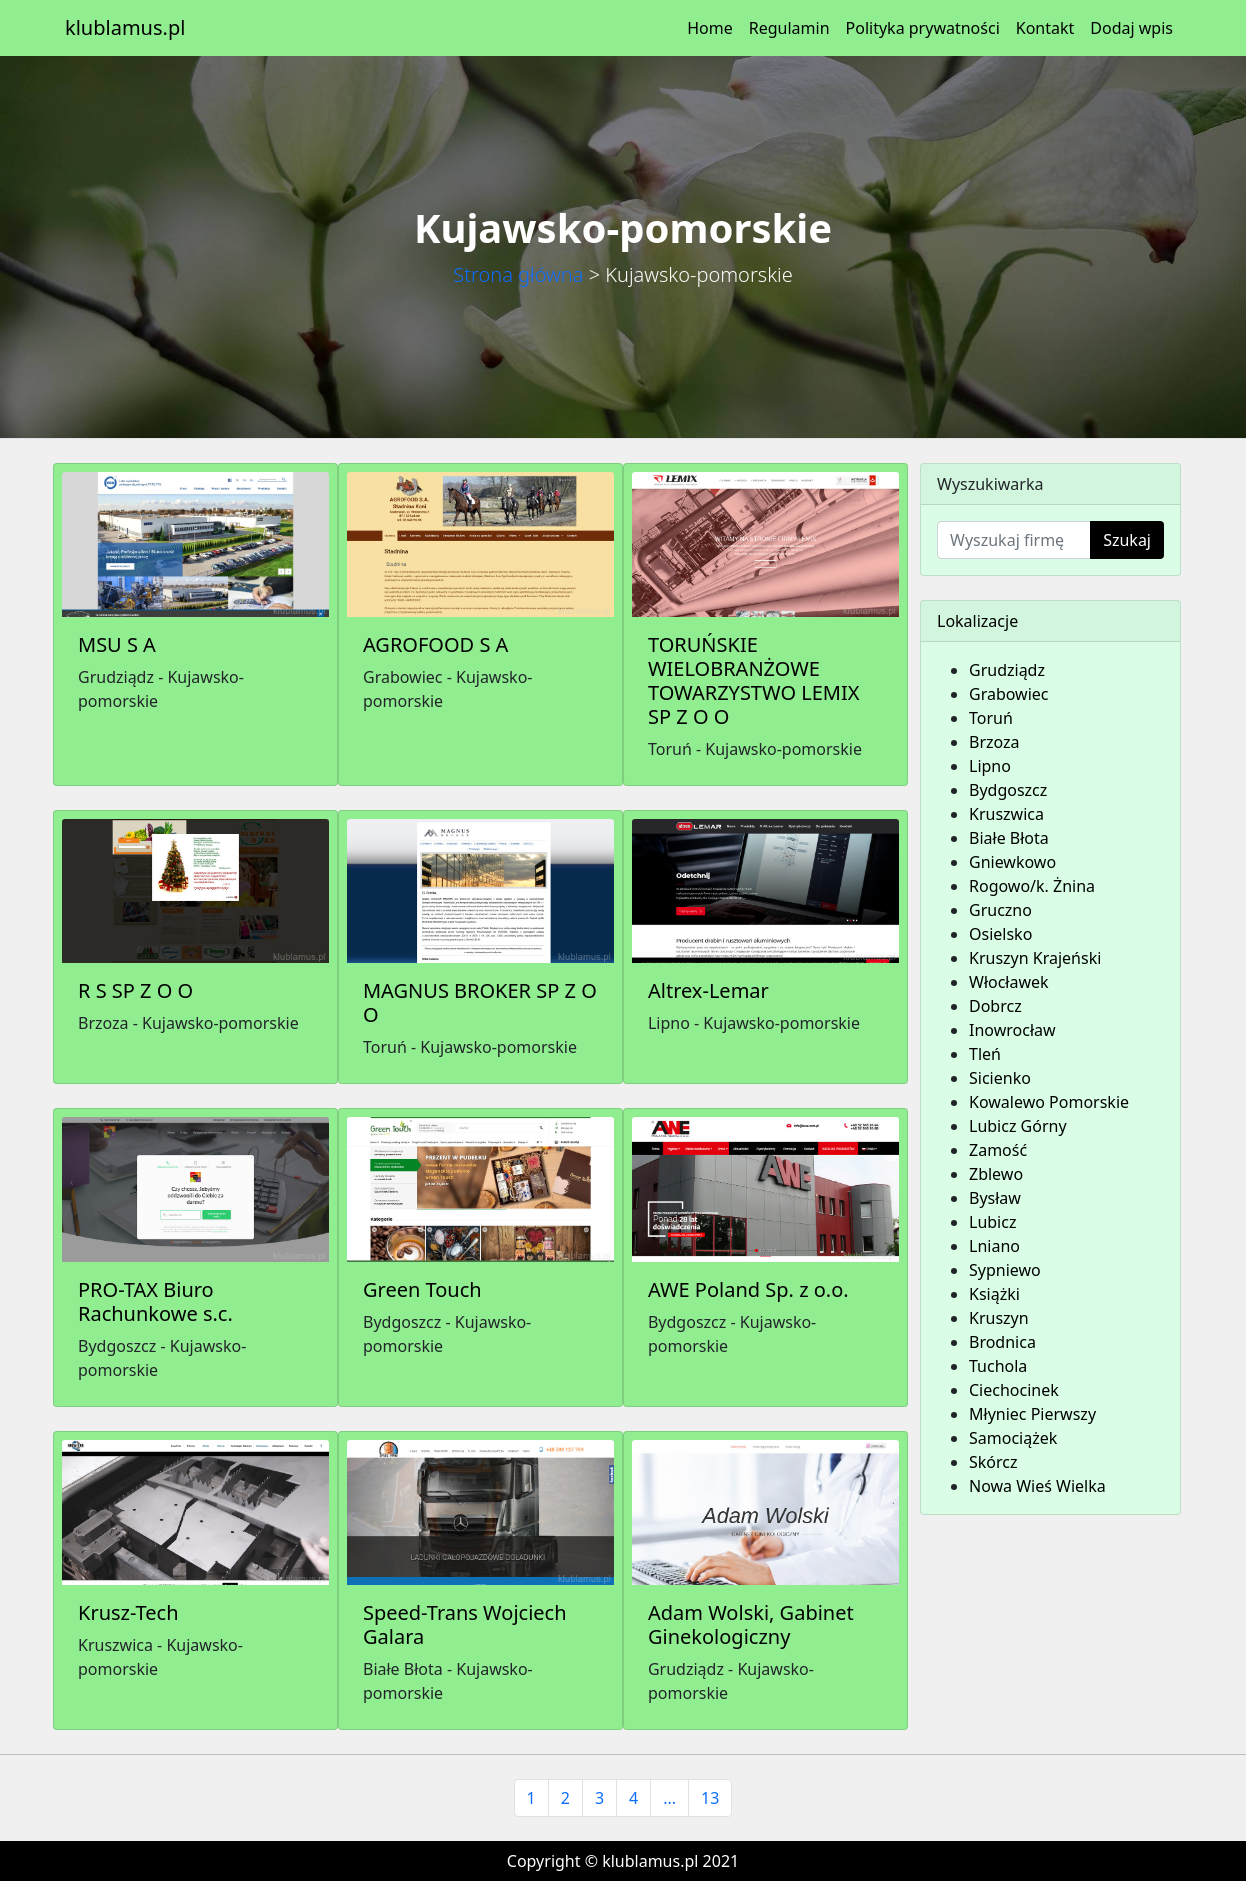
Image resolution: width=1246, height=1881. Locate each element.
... (669, 1798)
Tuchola (998, 1366)
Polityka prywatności (923, 28)
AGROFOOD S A (435, 644)
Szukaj (1127, 540)
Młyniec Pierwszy (1032, 1414)
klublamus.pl (125, 27)
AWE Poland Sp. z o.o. (748, 1289)
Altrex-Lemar (708, 990)
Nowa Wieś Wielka (1037, 1486)
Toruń (991, 718)
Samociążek (1013, 1438)
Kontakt (1045, 28)
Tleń (985, 1054)
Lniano (994, 1246)
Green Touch (422, 1289)
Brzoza (994, 742)
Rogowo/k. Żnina (1032, 886)
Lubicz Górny (1018, 1126)
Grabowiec (1009, 694)
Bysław (995, 1198)
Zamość (998, 1150)
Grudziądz (1007, 670)
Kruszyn (999, 1318)
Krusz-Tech (128, 1612)
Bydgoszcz (1008, 790)
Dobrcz (995, 1006)
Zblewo (996, 1174)
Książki (994, 1294)
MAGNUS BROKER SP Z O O (480, 1002)
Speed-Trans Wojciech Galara (465, 1624)
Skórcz (993, 1462)
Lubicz (992, 1222)
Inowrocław (1012, 1030)
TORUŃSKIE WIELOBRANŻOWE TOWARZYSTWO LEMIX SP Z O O (753, 680)
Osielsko (1000, 934)
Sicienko (1000, 1078)
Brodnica (1002, 1342)
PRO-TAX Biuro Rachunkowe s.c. (155, 1301)
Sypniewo (1005, 1270)
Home (710, 28)
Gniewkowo (1012, 862)
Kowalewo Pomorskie (1049, 1102)
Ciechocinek (1014, 1390)
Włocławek (1009, 982)
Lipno (990, 766)
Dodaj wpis (1131, 28)
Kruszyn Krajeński (1035, 958)
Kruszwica (1006, 814)
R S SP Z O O (135, 990)
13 (710, 1798)
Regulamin (789, 28)
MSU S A (117, 644)
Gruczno (1000, 910)
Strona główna (518, 274)
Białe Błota (1009, 838)
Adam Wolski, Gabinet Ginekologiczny (751, 1624)
